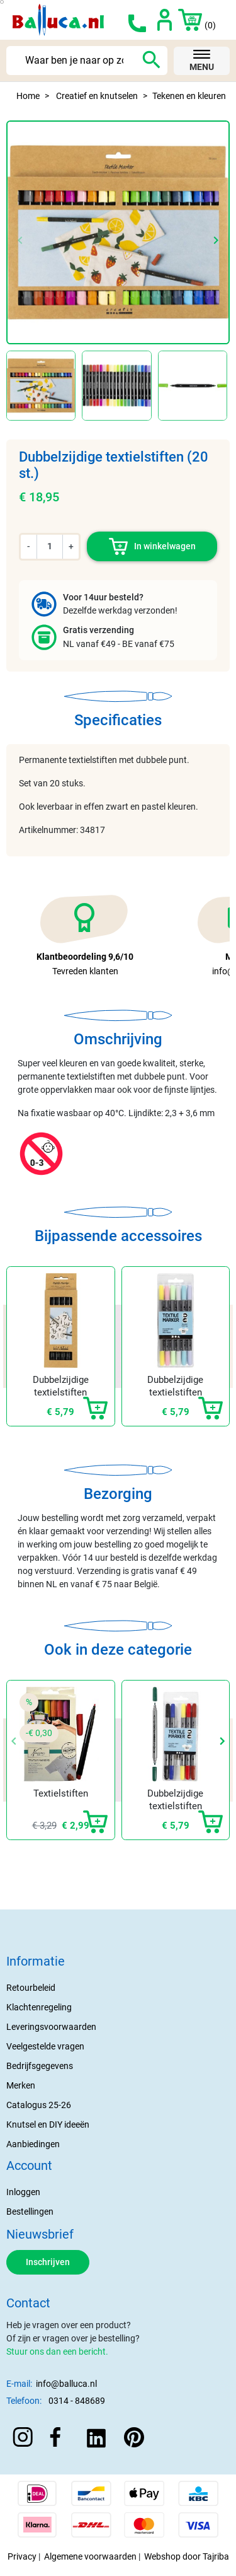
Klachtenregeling (39, 2007)
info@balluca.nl (66, 2384)
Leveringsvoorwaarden (51, 2027)
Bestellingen (29, 2211)
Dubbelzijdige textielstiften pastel (175, 1392)
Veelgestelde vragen (45, 2046)
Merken (20, 2085)
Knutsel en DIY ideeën (47, 2124)
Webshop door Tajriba (186, 2556)
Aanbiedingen (33, 2144)
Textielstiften (60, 1793)
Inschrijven (48, 2262)
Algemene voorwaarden (90, 2556)
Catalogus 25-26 (38, 2105)
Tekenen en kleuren (189, 96)
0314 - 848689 (76, 2401)
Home (28, 96)
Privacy (22, 2556)
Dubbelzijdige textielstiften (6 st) (175, 1806)
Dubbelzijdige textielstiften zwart (61, 1392)
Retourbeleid (30, 1988)
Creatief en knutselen (97, 96)
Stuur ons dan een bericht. (57, 2351)
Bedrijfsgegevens (39, 2066)
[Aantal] (50, 546)
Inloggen (23, 2192)
